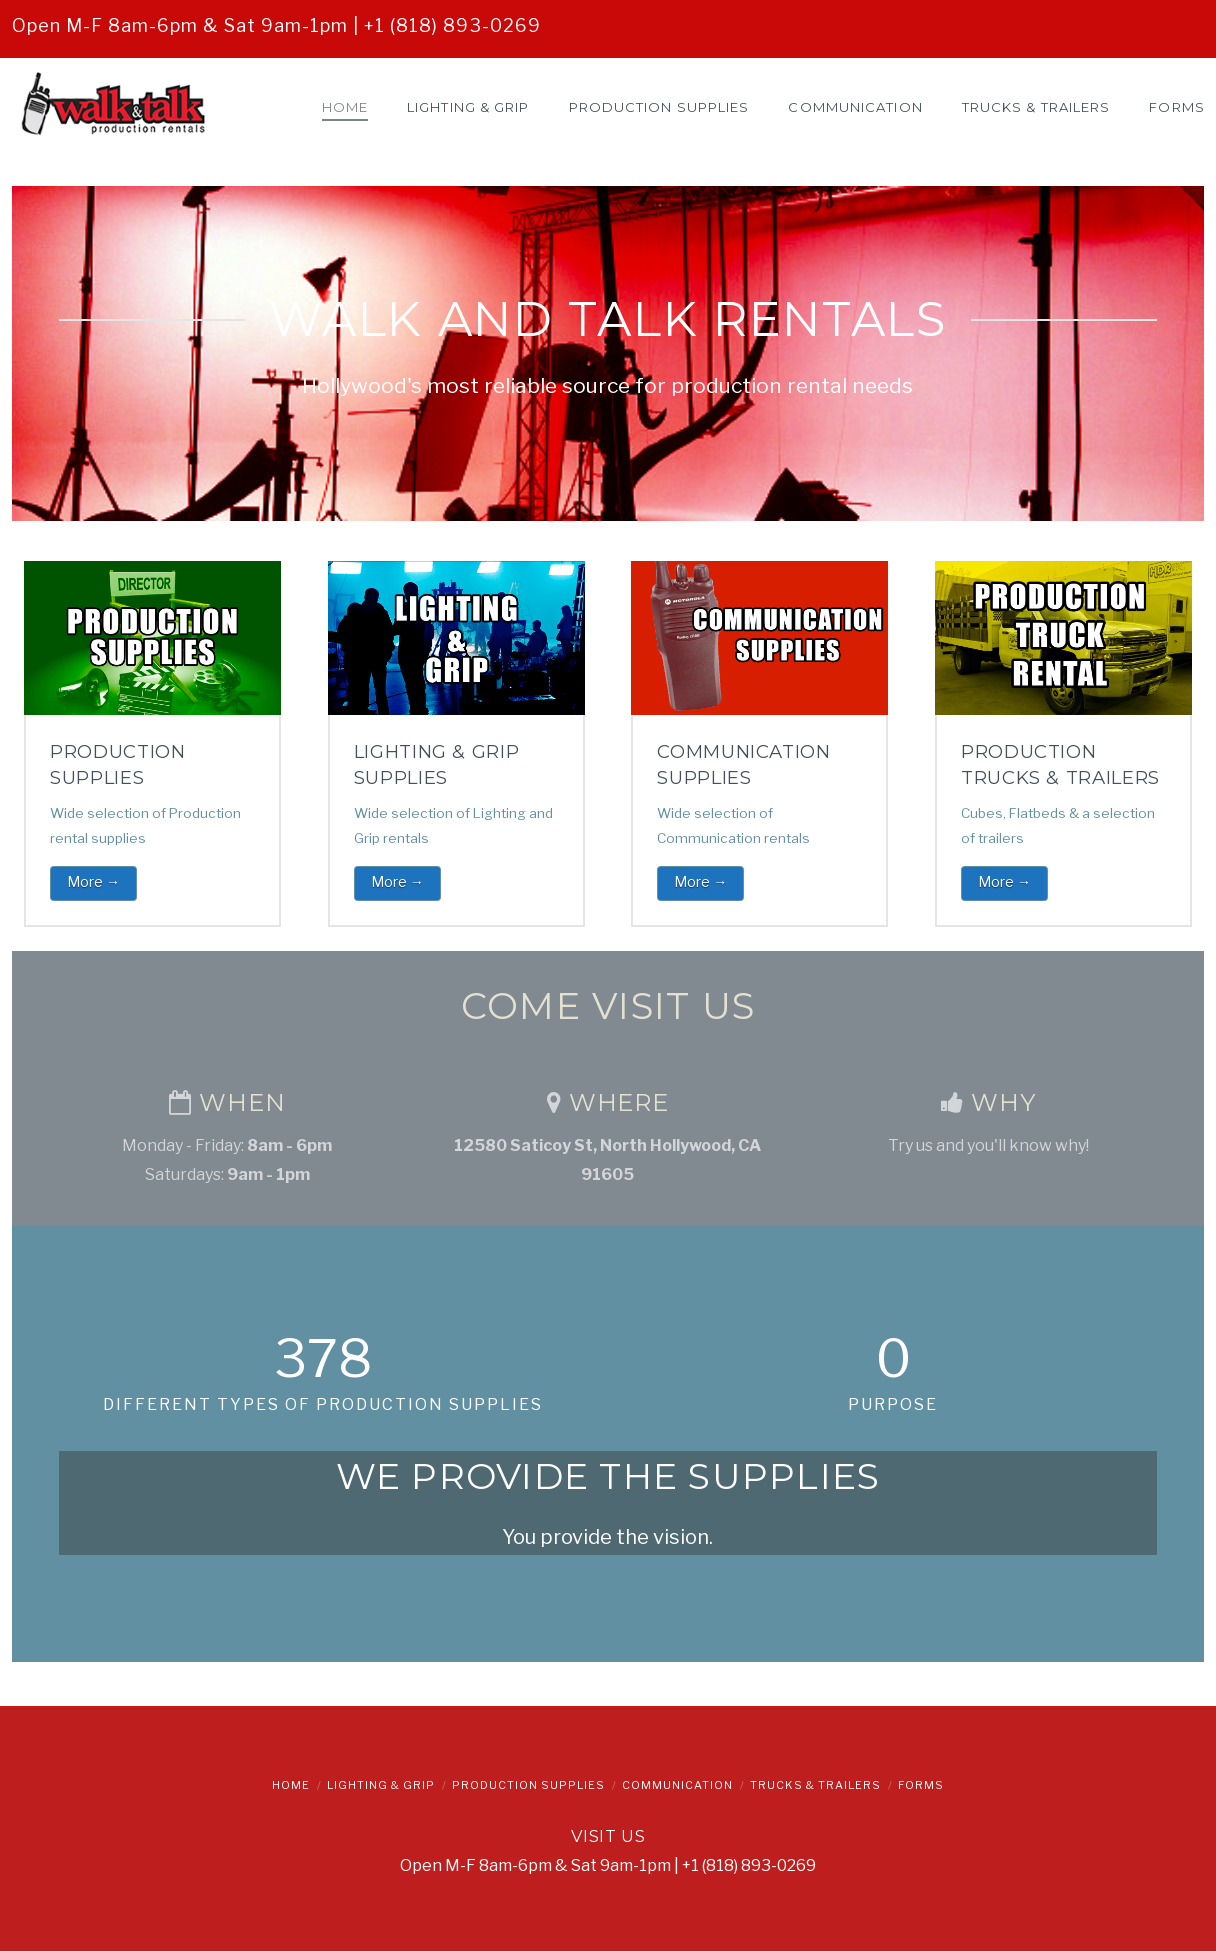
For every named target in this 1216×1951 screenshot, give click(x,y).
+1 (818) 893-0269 (452, 25)
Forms (921, 1785)
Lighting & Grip (381, 1785)
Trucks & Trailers (815, 1785)
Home (291, 1785)
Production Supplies (528, 1785)
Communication (677, 1785)
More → (93, 881)
